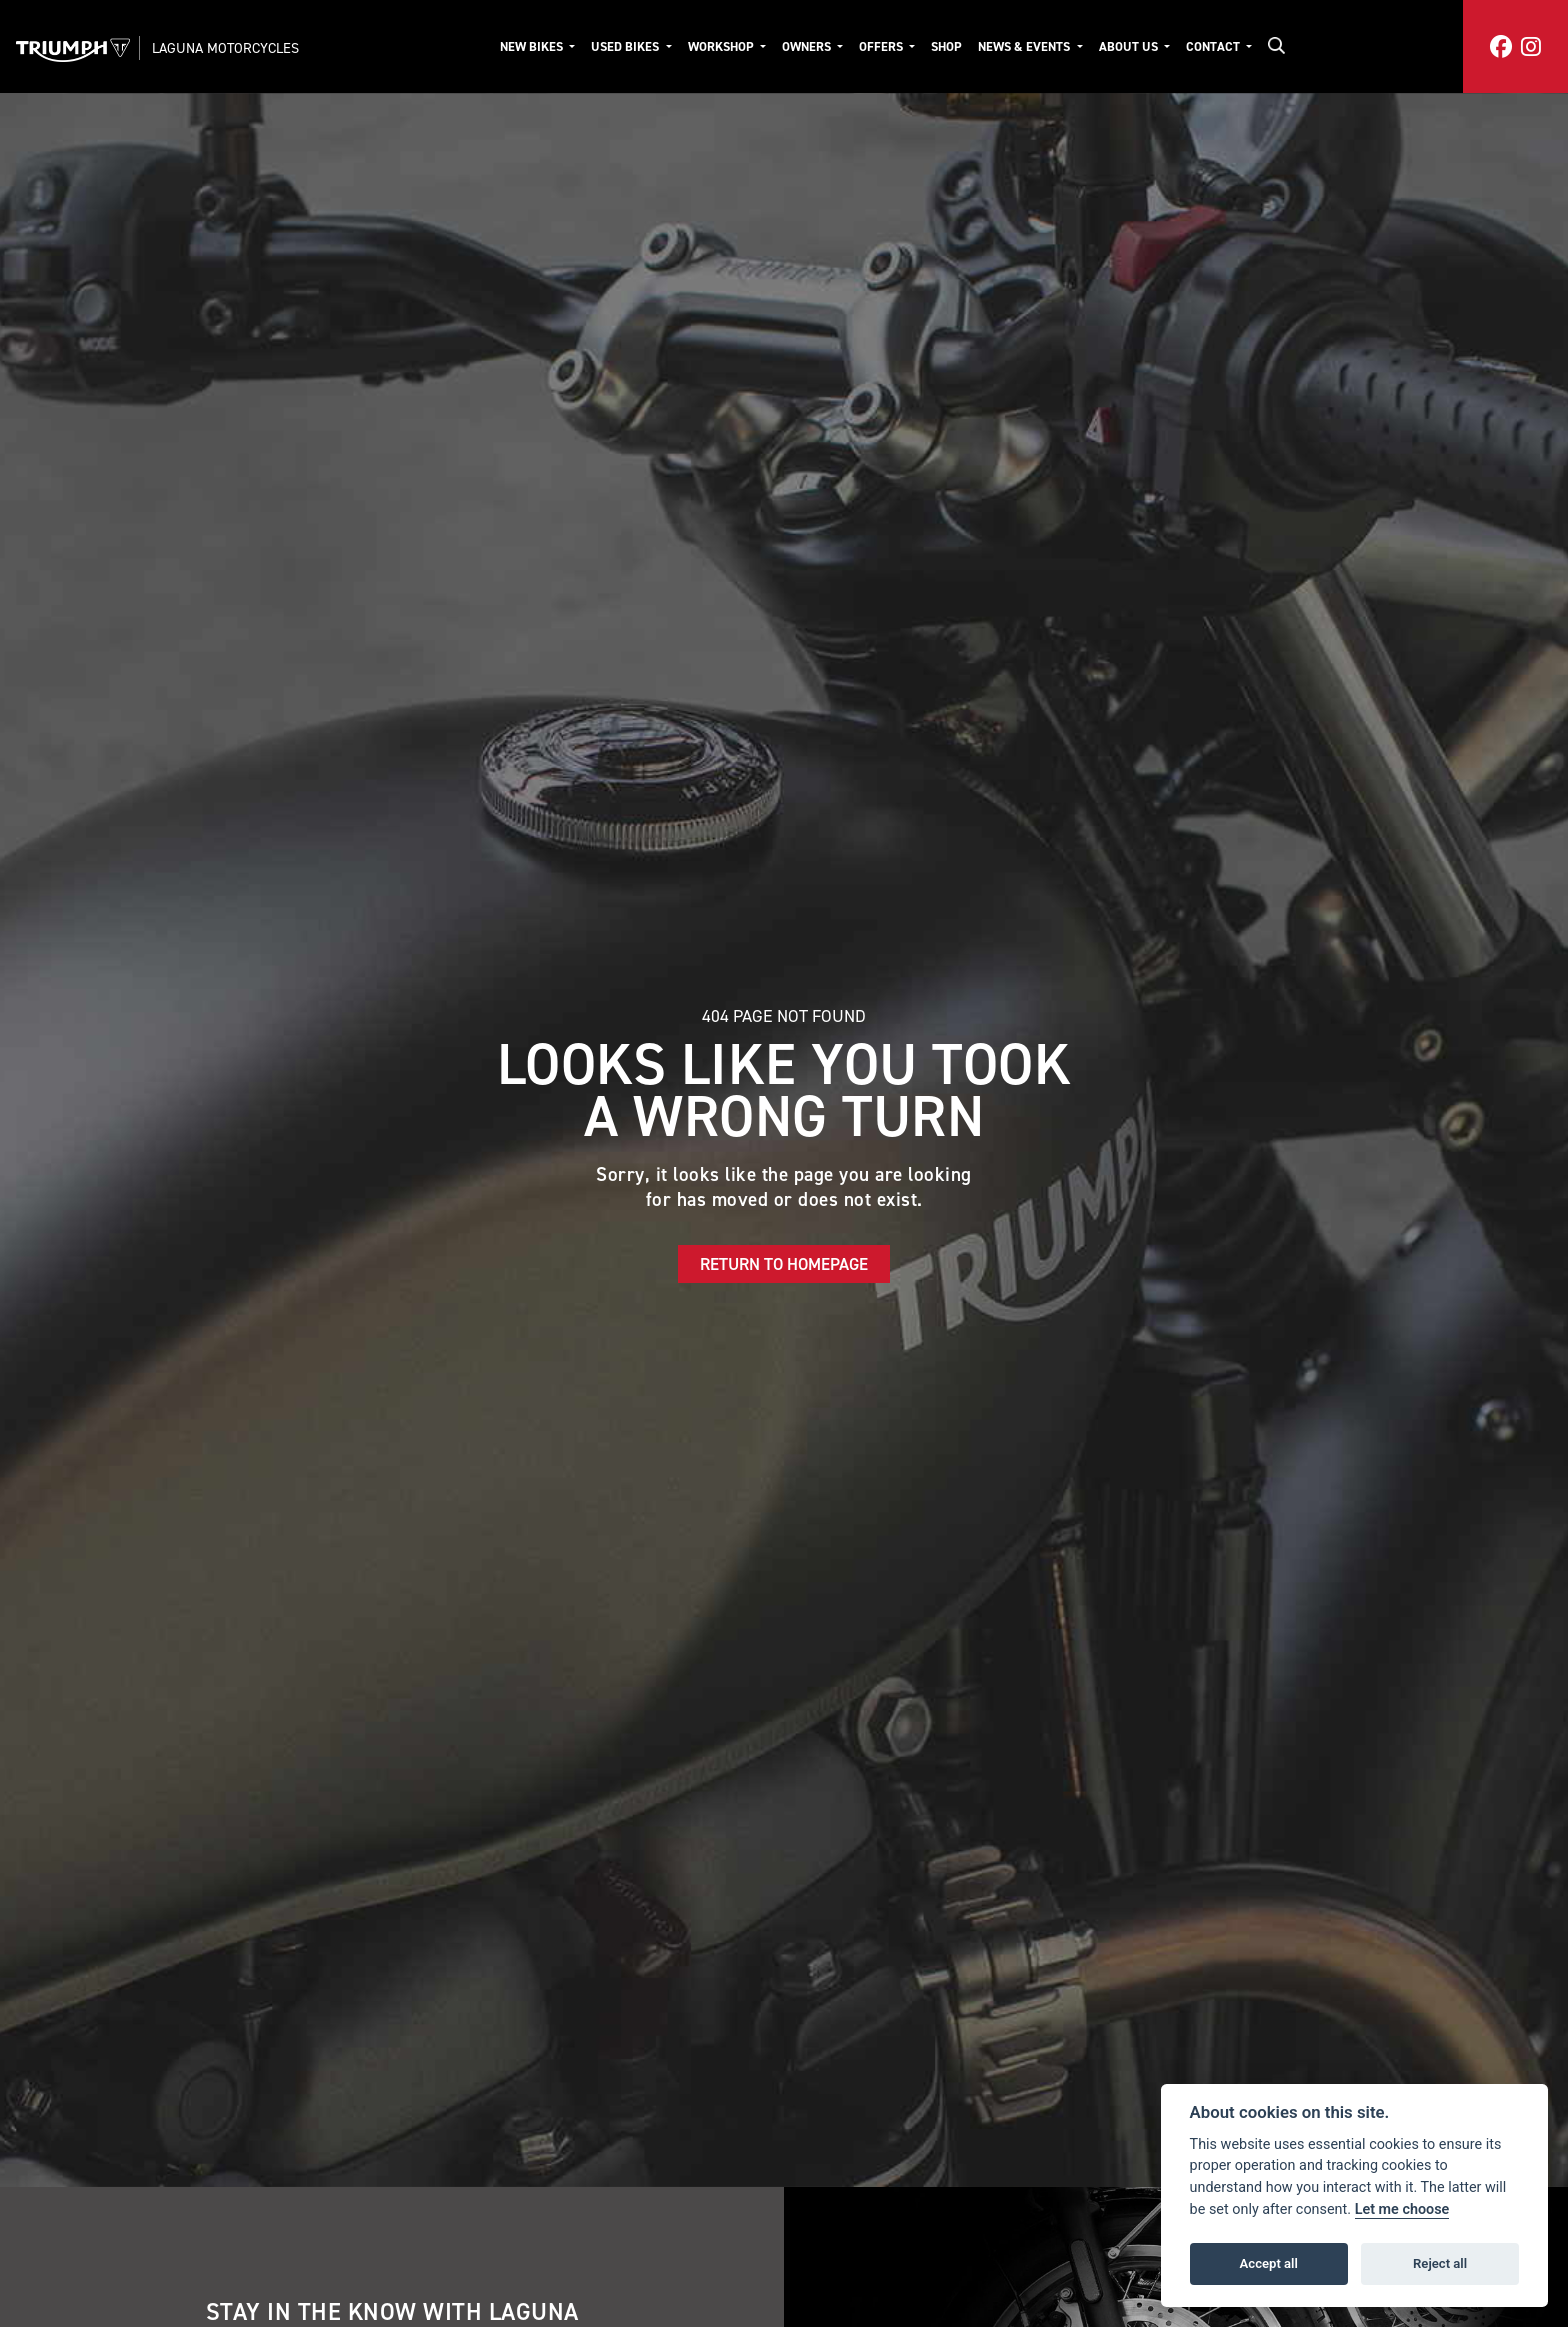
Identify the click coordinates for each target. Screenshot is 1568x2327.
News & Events (1025, 46)
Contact (1214, 46)
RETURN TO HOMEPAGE (784, 1264)
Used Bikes (626, 46)
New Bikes (533, 46)
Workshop (722, 46)
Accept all (1269, 2263)
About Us (1130, 46)
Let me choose (1402, 2209)
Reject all (1440, 2263)
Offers (882, 46)
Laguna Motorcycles (225, 48)
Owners (808, 46)
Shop (946, 46)
